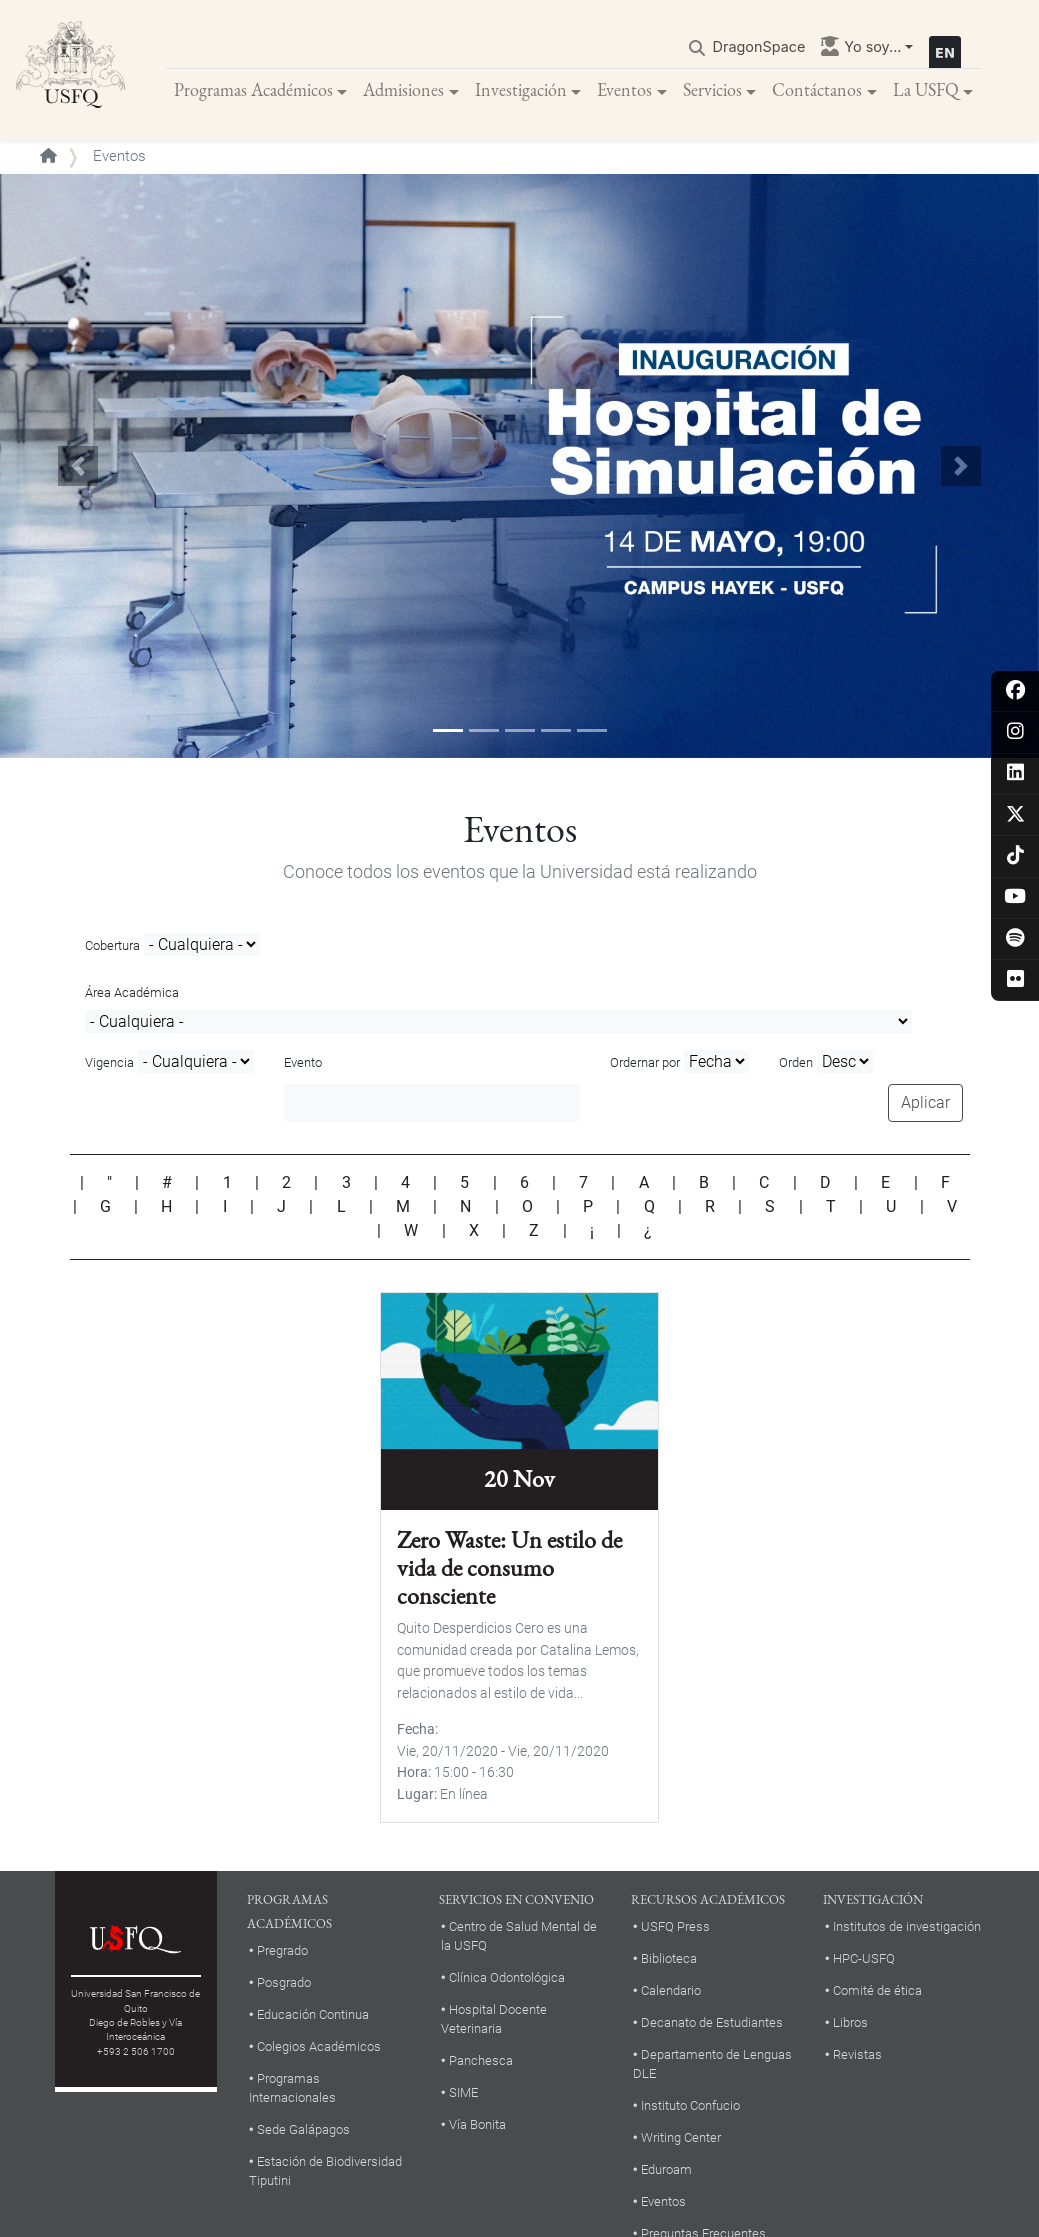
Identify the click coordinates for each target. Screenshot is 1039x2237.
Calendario (671, 1990)
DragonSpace (759, 46)
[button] (78, 466)
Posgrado (284, 1982)
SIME (463, 2092)
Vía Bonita (477, 2124)
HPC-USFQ (864, 1958)
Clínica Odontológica (507, 1977)
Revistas (857, 2054)
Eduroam (666, 2169)
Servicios (712, 89)
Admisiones (403, 89)
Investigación (521, 89)
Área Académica (132, 992)
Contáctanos (817, 89)
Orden (796, 1062)
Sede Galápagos (303, 2129)
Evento (303, 1062)
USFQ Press (675, 1926)
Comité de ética (877, 1990)
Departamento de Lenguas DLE (712, 2064)
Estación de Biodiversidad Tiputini (325, 2171)
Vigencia (109, 1062)
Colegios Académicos (319, 2046)
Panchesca (481, 2060)
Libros (850, 2022)
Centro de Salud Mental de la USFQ (519, 1936)
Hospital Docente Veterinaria (494, 2019)
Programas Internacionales (292, 2088)
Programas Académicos (253, 89)
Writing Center (681, 2137)
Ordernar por (645, 1062)
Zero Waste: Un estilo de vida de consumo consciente (509, 1567)
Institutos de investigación (907, 1926)
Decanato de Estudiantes (712, 2022)
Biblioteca (669, 1958)
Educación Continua (313, 2014)
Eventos (624, 89)
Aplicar (925, 1102)
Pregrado (282, 1950)
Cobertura (112, 945)
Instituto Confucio (690, 2105)
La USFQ (926, 89)
